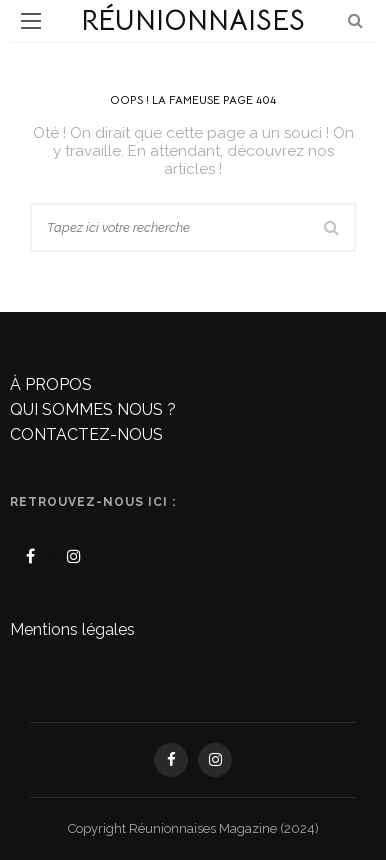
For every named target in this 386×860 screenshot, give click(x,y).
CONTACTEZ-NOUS (86, 434)
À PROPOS (51, 384)
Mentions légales (72, 629)
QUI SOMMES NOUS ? (93, 409)
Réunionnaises (193, 20)
